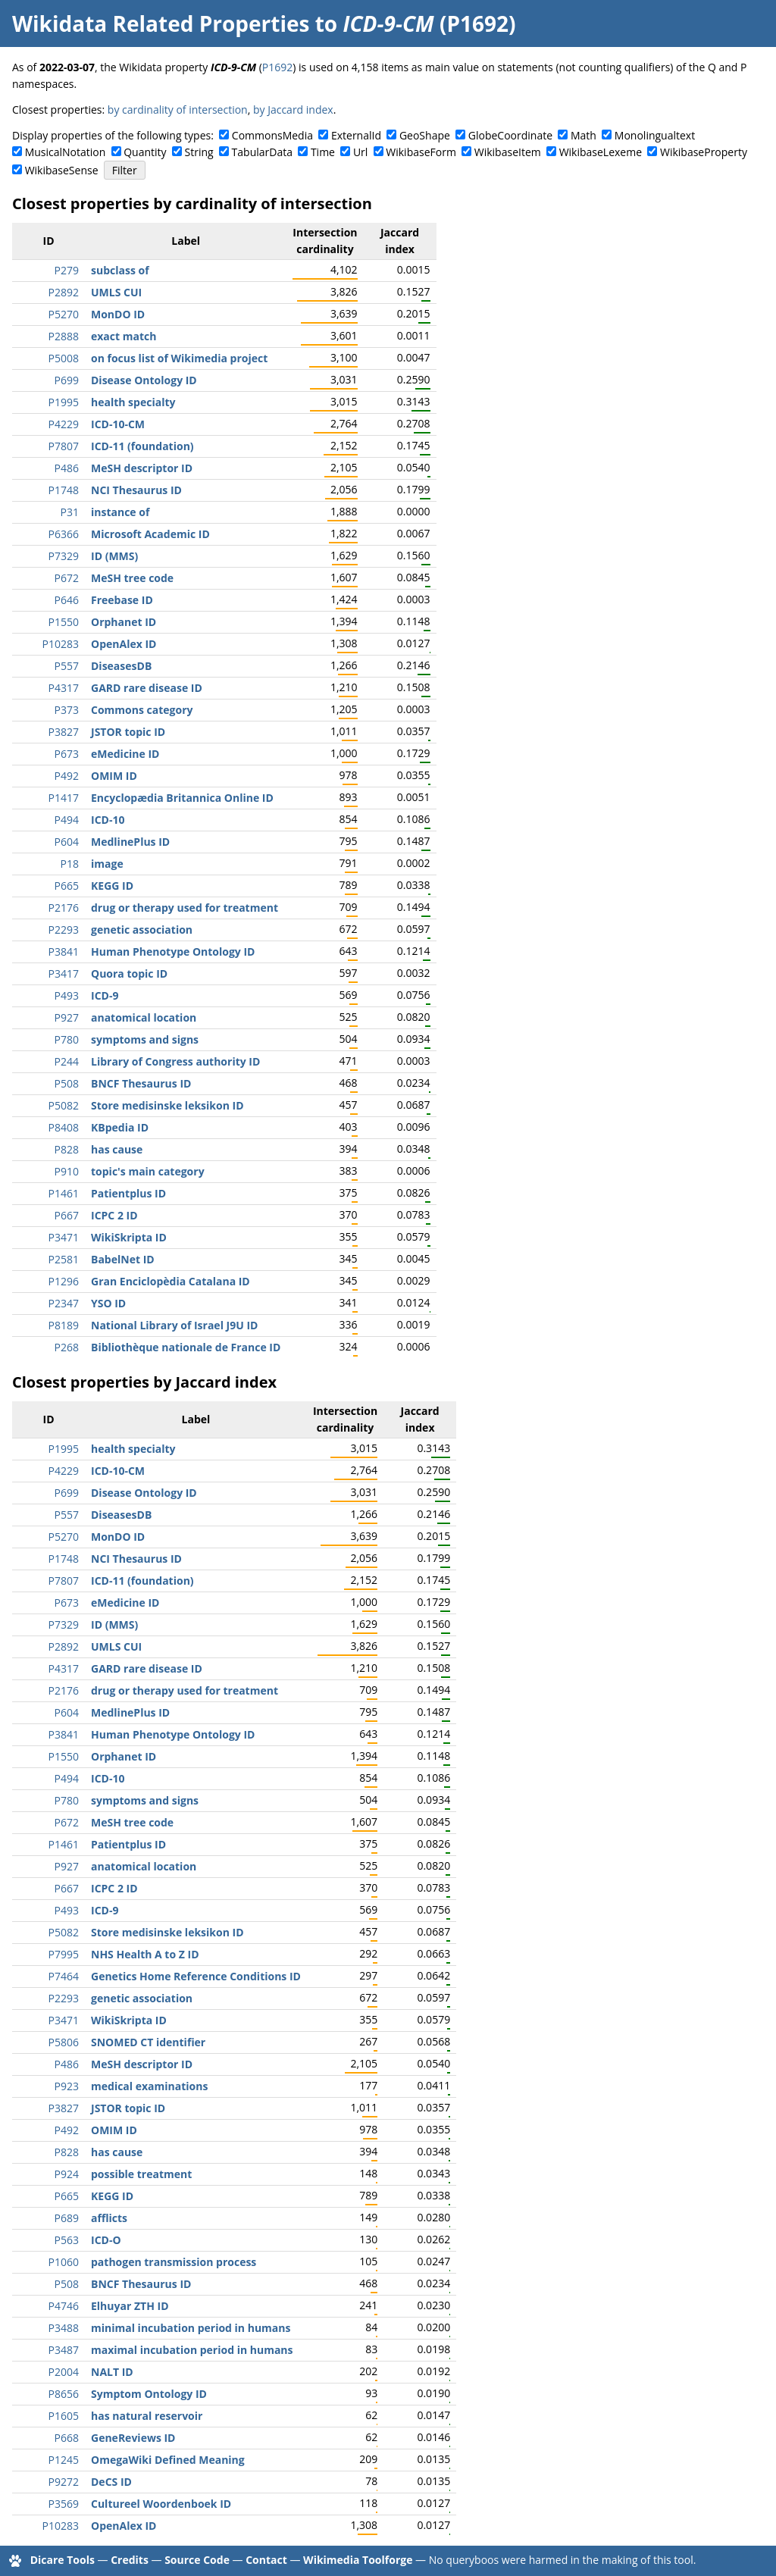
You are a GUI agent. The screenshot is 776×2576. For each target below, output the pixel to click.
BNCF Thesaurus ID (141, 1083)
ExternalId (356, 135)
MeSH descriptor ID (141, 468)
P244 (67, 1061)
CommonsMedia (272, 135)
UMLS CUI (116, 292)
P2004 (63, 2372)
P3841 (63, 951)
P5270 (63, 314)
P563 (67, 2240)
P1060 (63, 2262)
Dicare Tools (62, 2560)
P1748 (63, 490)
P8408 (63, 1127)
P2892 (63, 292)
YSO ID (108, 1303)
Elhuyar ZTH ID (130, 2306)
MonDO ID (118, 314)
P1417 (63, 797)
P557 (67, 666)
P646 (67, 600)
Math (583, 135)
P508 (67, 1083)
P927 (67, 1017)
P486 (67, 468)
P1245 (63, 2459)
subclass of (120, 270)
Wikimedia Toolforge (357, 2560)
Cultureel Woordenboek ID (161, 2503)
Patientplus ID (128, 1193)
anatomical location (143, 1017)
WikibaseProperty (703, 152)
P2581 (63, 1259)
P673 (67, 754)
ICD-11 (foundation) (142, 446)
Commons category (141, 710)
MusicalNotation (65, 152)
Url (360, 152)
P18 (70, 863)
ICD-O (106, 2240)
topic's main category (148, 1171)
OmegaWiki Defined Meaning (168, 2459)
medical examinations (149, 2086)
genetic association (141, 929)
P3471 (63, 1237)
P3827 (63, 732)
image (107, 863)
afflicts (109, 2218)
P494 (67, 819)
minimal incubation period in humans (190, 2328)
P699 (67, 380)
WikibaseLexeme (600, 152)
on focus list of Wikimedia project (179, 358)
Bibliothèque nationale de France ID (185, 1347)
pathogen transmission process (173, 2262)
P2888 (63, 336)
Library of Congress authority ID (175, 1061)
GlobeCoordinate (510, 135)
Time (323, 152)
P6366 (63, 534)
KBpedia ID (120, 1127)
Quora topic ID (129, 973)
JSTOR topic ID (128, 732)
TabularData (262, 152)
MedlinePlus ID (130, 841)
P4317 (63, 688)
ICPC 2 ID (114, 1215)
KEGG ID (112, 885)
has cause (116, 1149)
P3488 (63, 2328)
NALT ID (112, 2372)
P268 (67, 1347)
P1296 (63, 1281)
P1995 (63, 402)
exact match (123, 336)
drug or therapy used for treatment (184, 907)
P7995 (63, 1954)
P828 (67, 1149)
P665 (67, 885)
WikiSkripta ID (129, 1237)
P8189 (63, 1325)
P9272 (63, 2481)
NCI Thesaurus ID (136, 490)
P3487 (63, 2350)
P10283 (60, 644)
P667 (67, 1215)
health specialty (133, 402)
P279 (67, 270)
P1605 (63, 2416)
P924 (67, 2174)
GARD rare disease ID (146, 688)
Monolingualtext (655, 135)
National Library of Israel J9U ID (174, 1325)
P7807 (63, 446)
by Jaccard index (293, 109)
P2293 (63, 929)
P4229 (63, 424)
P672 (67, 578)
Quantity (145, 152)
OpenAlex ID (123, 644)
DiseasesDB (121, 666)
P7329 (63, 556)
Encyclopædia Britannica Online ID (182, 797)
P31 (70, 512)
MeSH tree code (132, 578)
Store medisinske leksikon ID (167, 1105)
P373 (67, 710)
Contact (266, 2560)
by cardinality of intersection (178, 109)
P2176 (63, 907)
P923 (67, 2086)
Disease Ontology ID (144, 380)
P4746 (63, 2306)
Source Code (197, 2560)
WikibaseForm (421, 152)
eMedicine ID (125, 754)
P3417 (63, 973)
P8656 (63, 2394)
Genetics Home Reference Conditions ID (196, 1976)
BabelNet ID (123, 1259)
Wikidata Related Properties (160, 23)
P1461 (63, 1193)
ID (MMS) (114, 556)
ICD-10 (107, 819)
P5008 (63, 358)
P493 (67, 995)
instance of (120, 512)
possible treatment (141, 2174)
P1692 (277, 67)
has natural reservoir (146, 2416)
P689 (67, 2218)
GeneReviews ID (133, 2437)
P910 (67, 1171)
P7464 (63, 1976)
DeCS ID (111, 2481)
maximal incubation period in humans (192, 2350)
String (199, 152)
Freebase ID (122, 600)
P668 (67, 2437)
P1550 (63, 622)
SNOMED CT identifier (148, 2042)
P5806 (63, 2042)
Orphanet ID (123, 622)
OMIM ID (114, 775)
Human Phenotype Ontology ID (173, 951)
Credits (130, 2560)
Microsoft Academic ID (150, 534)
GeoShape (424, 135)
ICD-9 (104, 995)
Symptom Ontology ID (149, 2394)
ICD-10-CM (118, 424)
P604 (67, 841)
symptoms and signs (145, 1039)
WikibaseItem (507, 152)
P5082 (63, 1105)
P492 (67, 775)
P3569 (63, 2503)
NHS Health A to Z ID (145, 1954)
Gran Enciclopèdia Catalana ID (170, 1281)
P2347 (63, 1303)
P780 (67, 1039)
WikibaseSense (62, 170)
